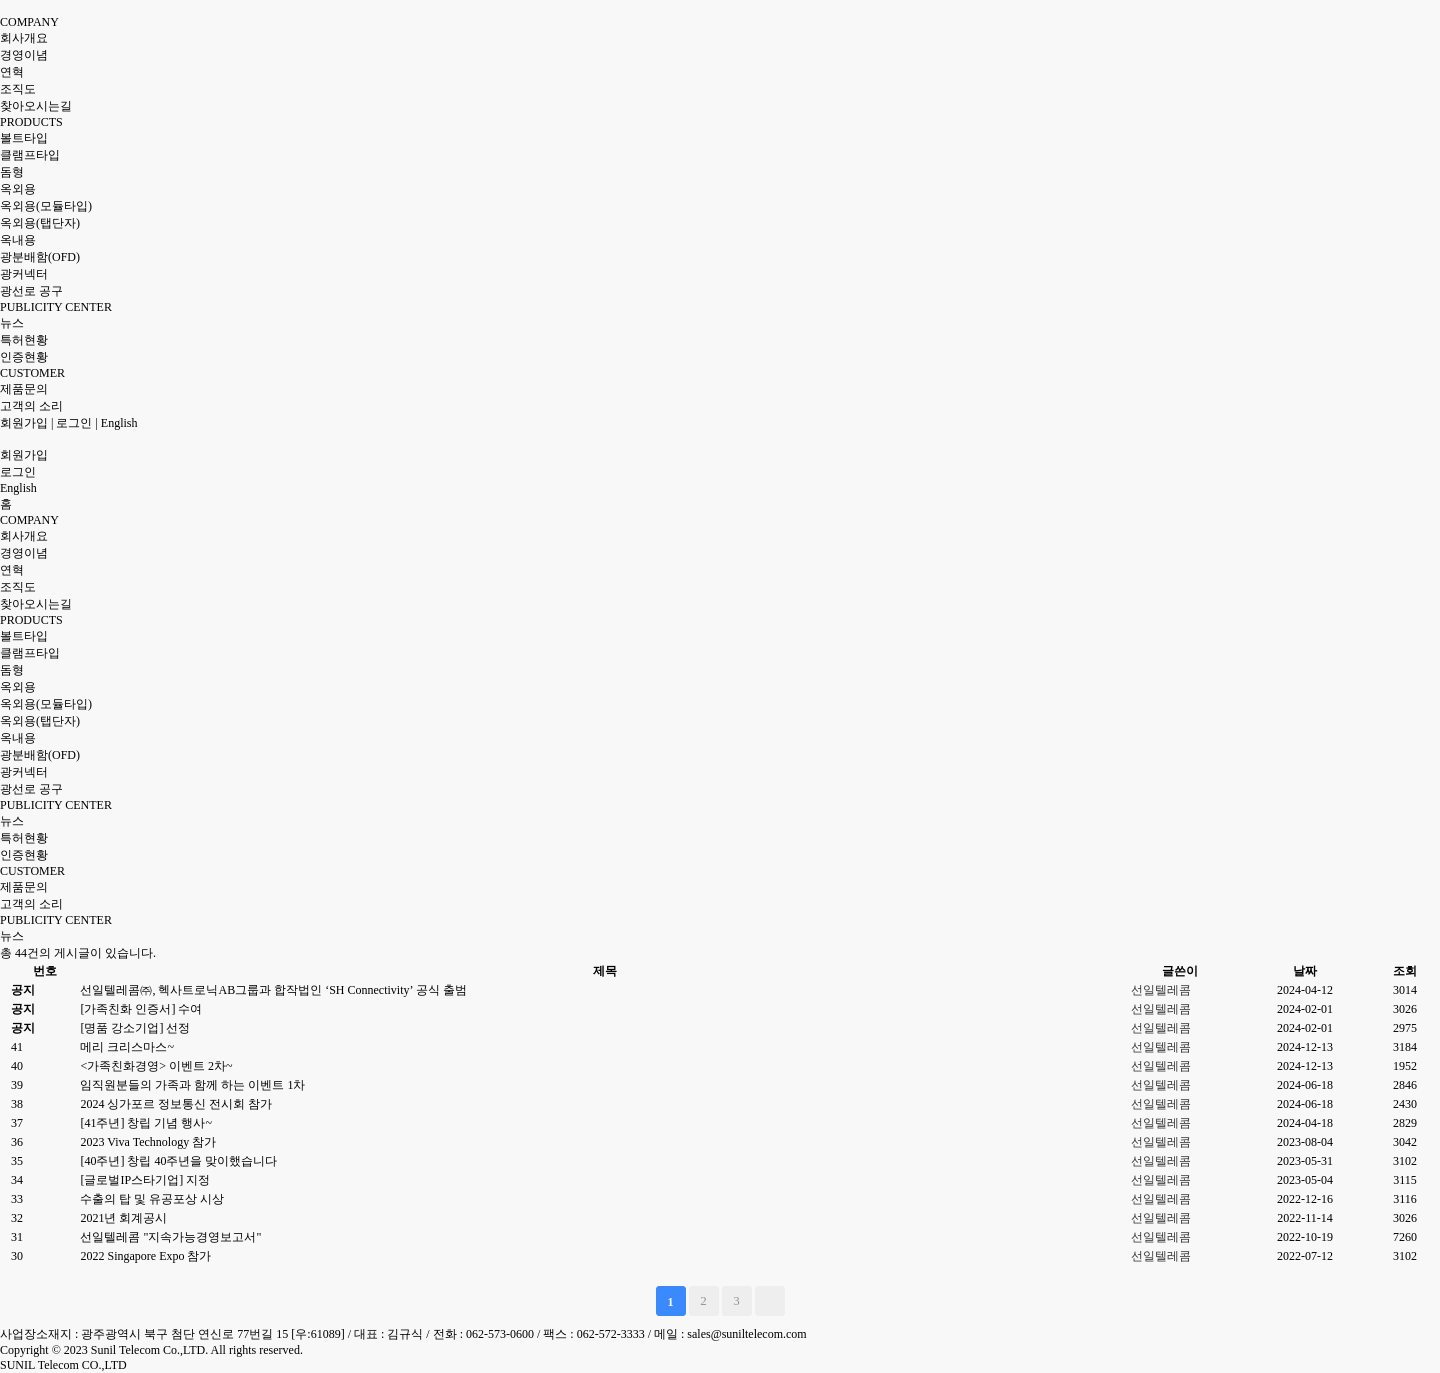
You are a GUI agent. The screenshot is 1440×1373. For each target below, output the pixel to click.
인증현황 (24, 357)
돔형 (12, 172)
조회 (1405, 971)
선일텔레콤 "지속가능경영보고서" (170, 1237)
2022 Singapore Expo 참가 (145, 1256)
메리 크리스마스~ (127, 1047)
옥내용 (18, 240)
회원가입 (24, 423)
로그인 (74, 423)
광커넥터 (24, 274)
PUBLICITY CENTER (56, 307)
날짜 (1305, 971)
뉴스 (12, 323)
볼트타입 (24, 138)
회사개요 (24, 38)
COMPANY (29, 22)
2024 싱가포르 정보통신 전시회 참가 (176, 1104)
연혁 (12, 72)
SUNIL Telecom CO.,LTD (63, 1365)
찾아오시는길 (36, 106)
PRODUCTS (31, 122)
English (119, 423)
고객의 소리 (31, 406)
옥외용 (18, 189)
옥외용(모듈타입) (46, 206)
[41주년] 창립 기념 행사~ (145, 1123)
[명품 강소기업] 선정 (135, 1028)
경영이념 (24, 55)
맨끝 (770, 1301)
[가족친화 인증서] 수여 (141, 1009)
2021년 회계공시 (123, 1218)
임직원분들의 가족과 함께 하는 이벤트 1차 (192, 1085)
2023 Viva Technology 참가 (148, 1142)
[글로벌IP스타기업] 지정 (145, 1180)
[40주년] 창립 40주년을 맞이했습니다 (178, 1161)
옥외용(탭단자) (40, 223)
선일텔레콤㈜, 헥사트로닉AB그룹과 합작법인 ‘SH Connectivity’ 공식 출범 (273, 990)
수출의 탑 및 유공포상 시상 (152, 1199)
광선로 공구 (31, 291)
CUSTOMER (32, 373)
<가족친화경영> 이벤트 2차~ (156, 1066)
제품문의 (24, 389)
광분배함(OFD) (40, 257)
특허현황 (24, 340)
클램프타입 (30, 155)
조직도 (18, 89)
